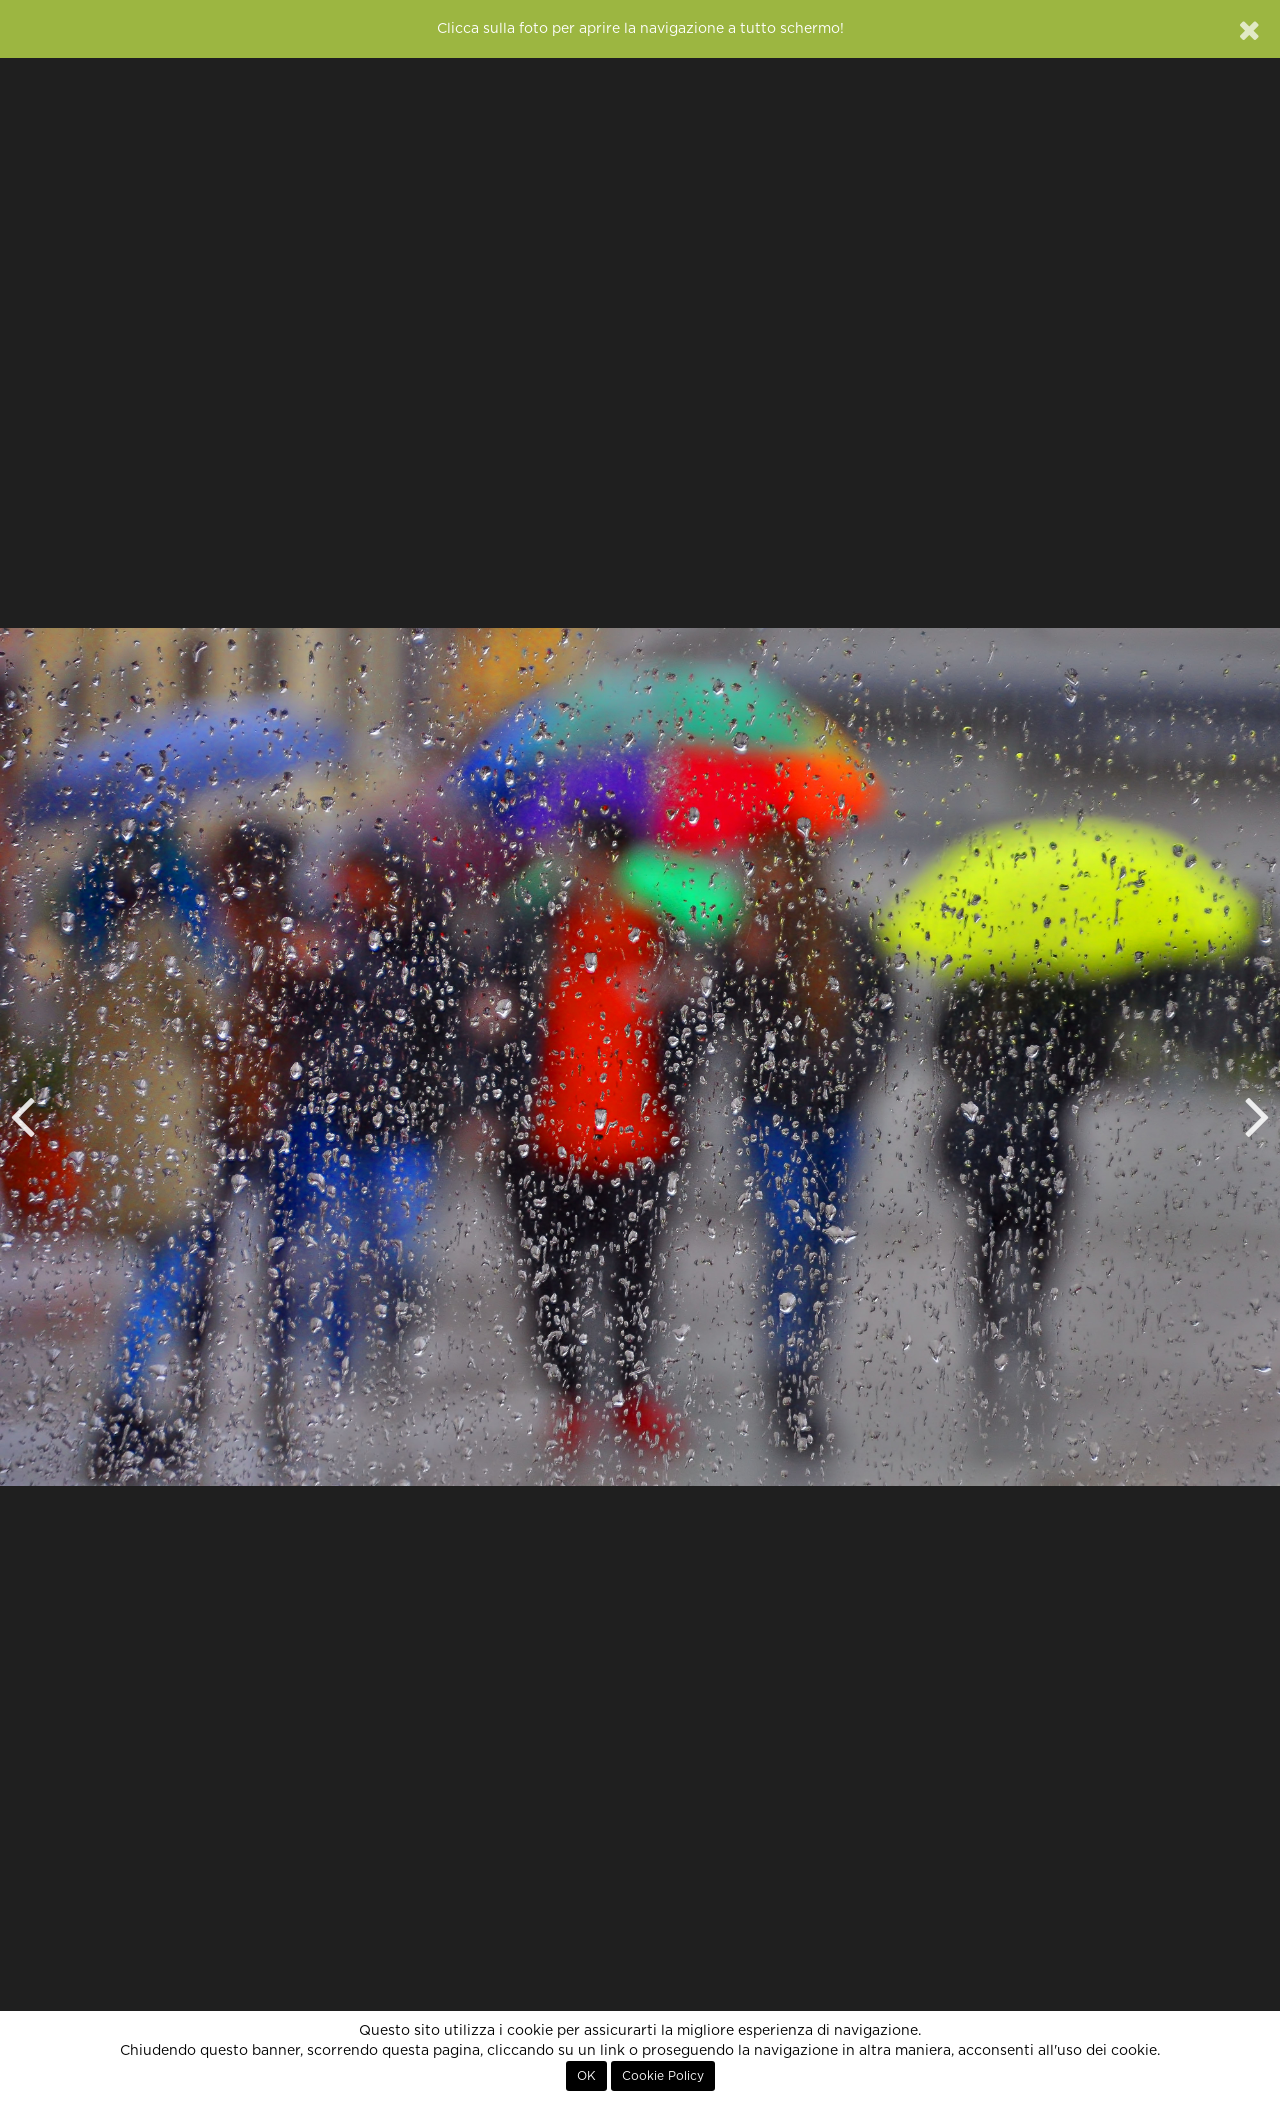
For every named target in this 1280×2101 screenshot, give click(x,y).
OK (586, 2076)
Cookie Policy (663, 2076)
